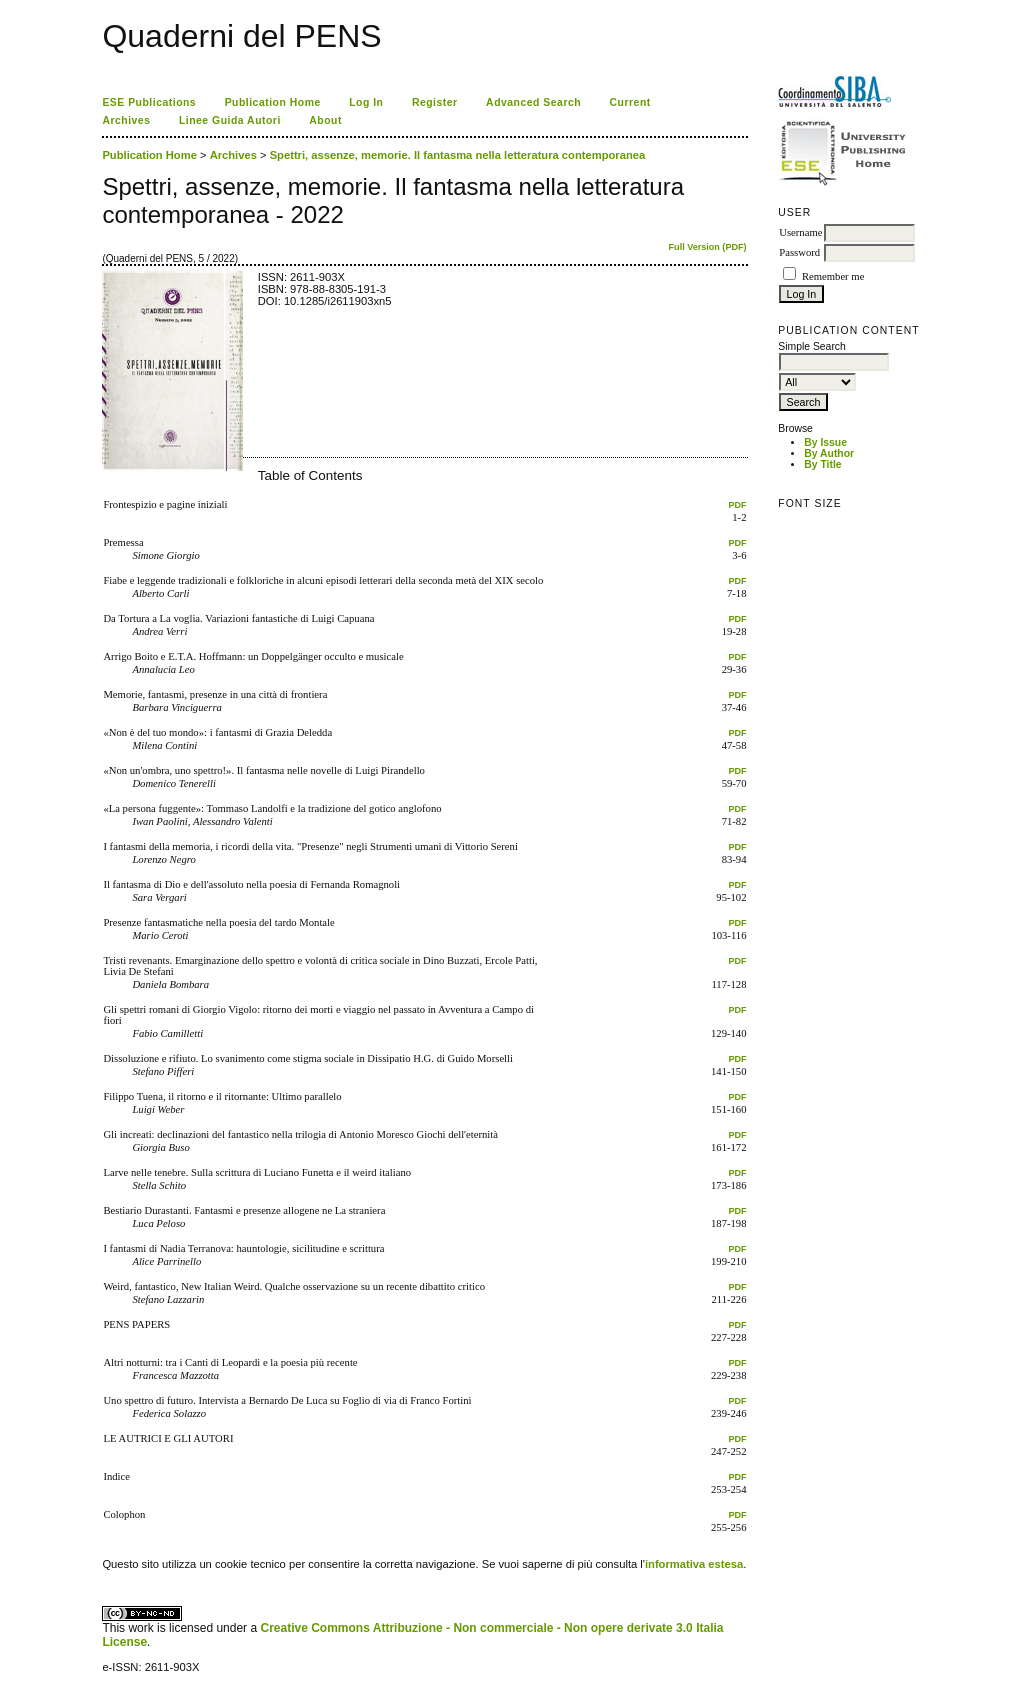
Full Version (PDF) (708, 247)
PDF (737, 505)
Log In (366, 102)
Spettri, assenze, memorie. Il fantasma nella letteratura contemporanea (458, 155)
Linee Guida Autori (230, 120)
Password (799, 252)
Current (630, 102)
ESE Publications (149, 102)
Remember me (833, 276)
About (325, 120)
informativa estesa (694, 1564)
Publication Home (273, 102)
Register (435, 102)
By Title (822, 464)
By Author (829, 453)
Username (800, 232)
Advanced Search (533, 102)
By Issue (825, 442)
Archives (126, 120)
